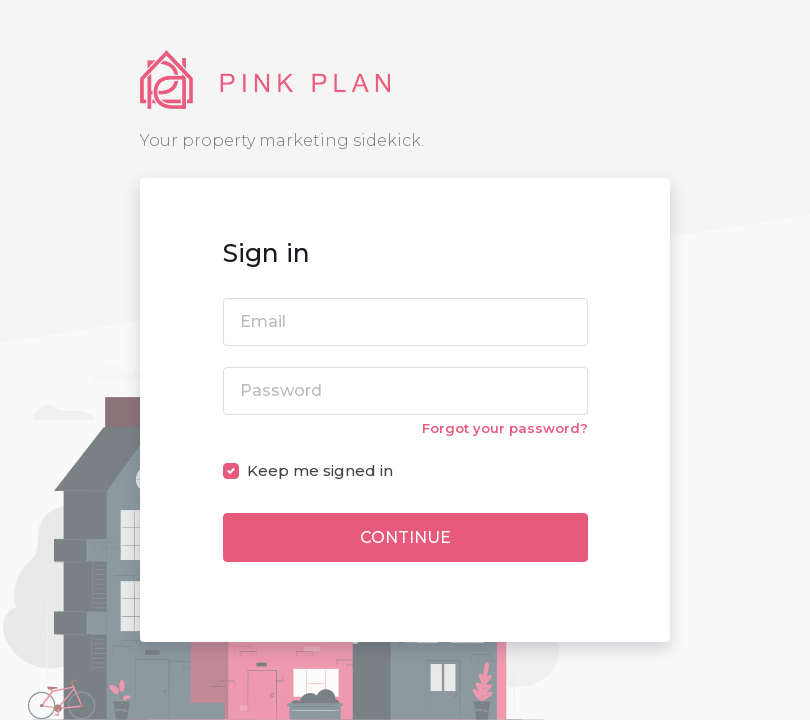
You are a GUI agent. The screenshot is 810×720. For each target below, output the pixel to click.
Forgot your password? (505, 428)
